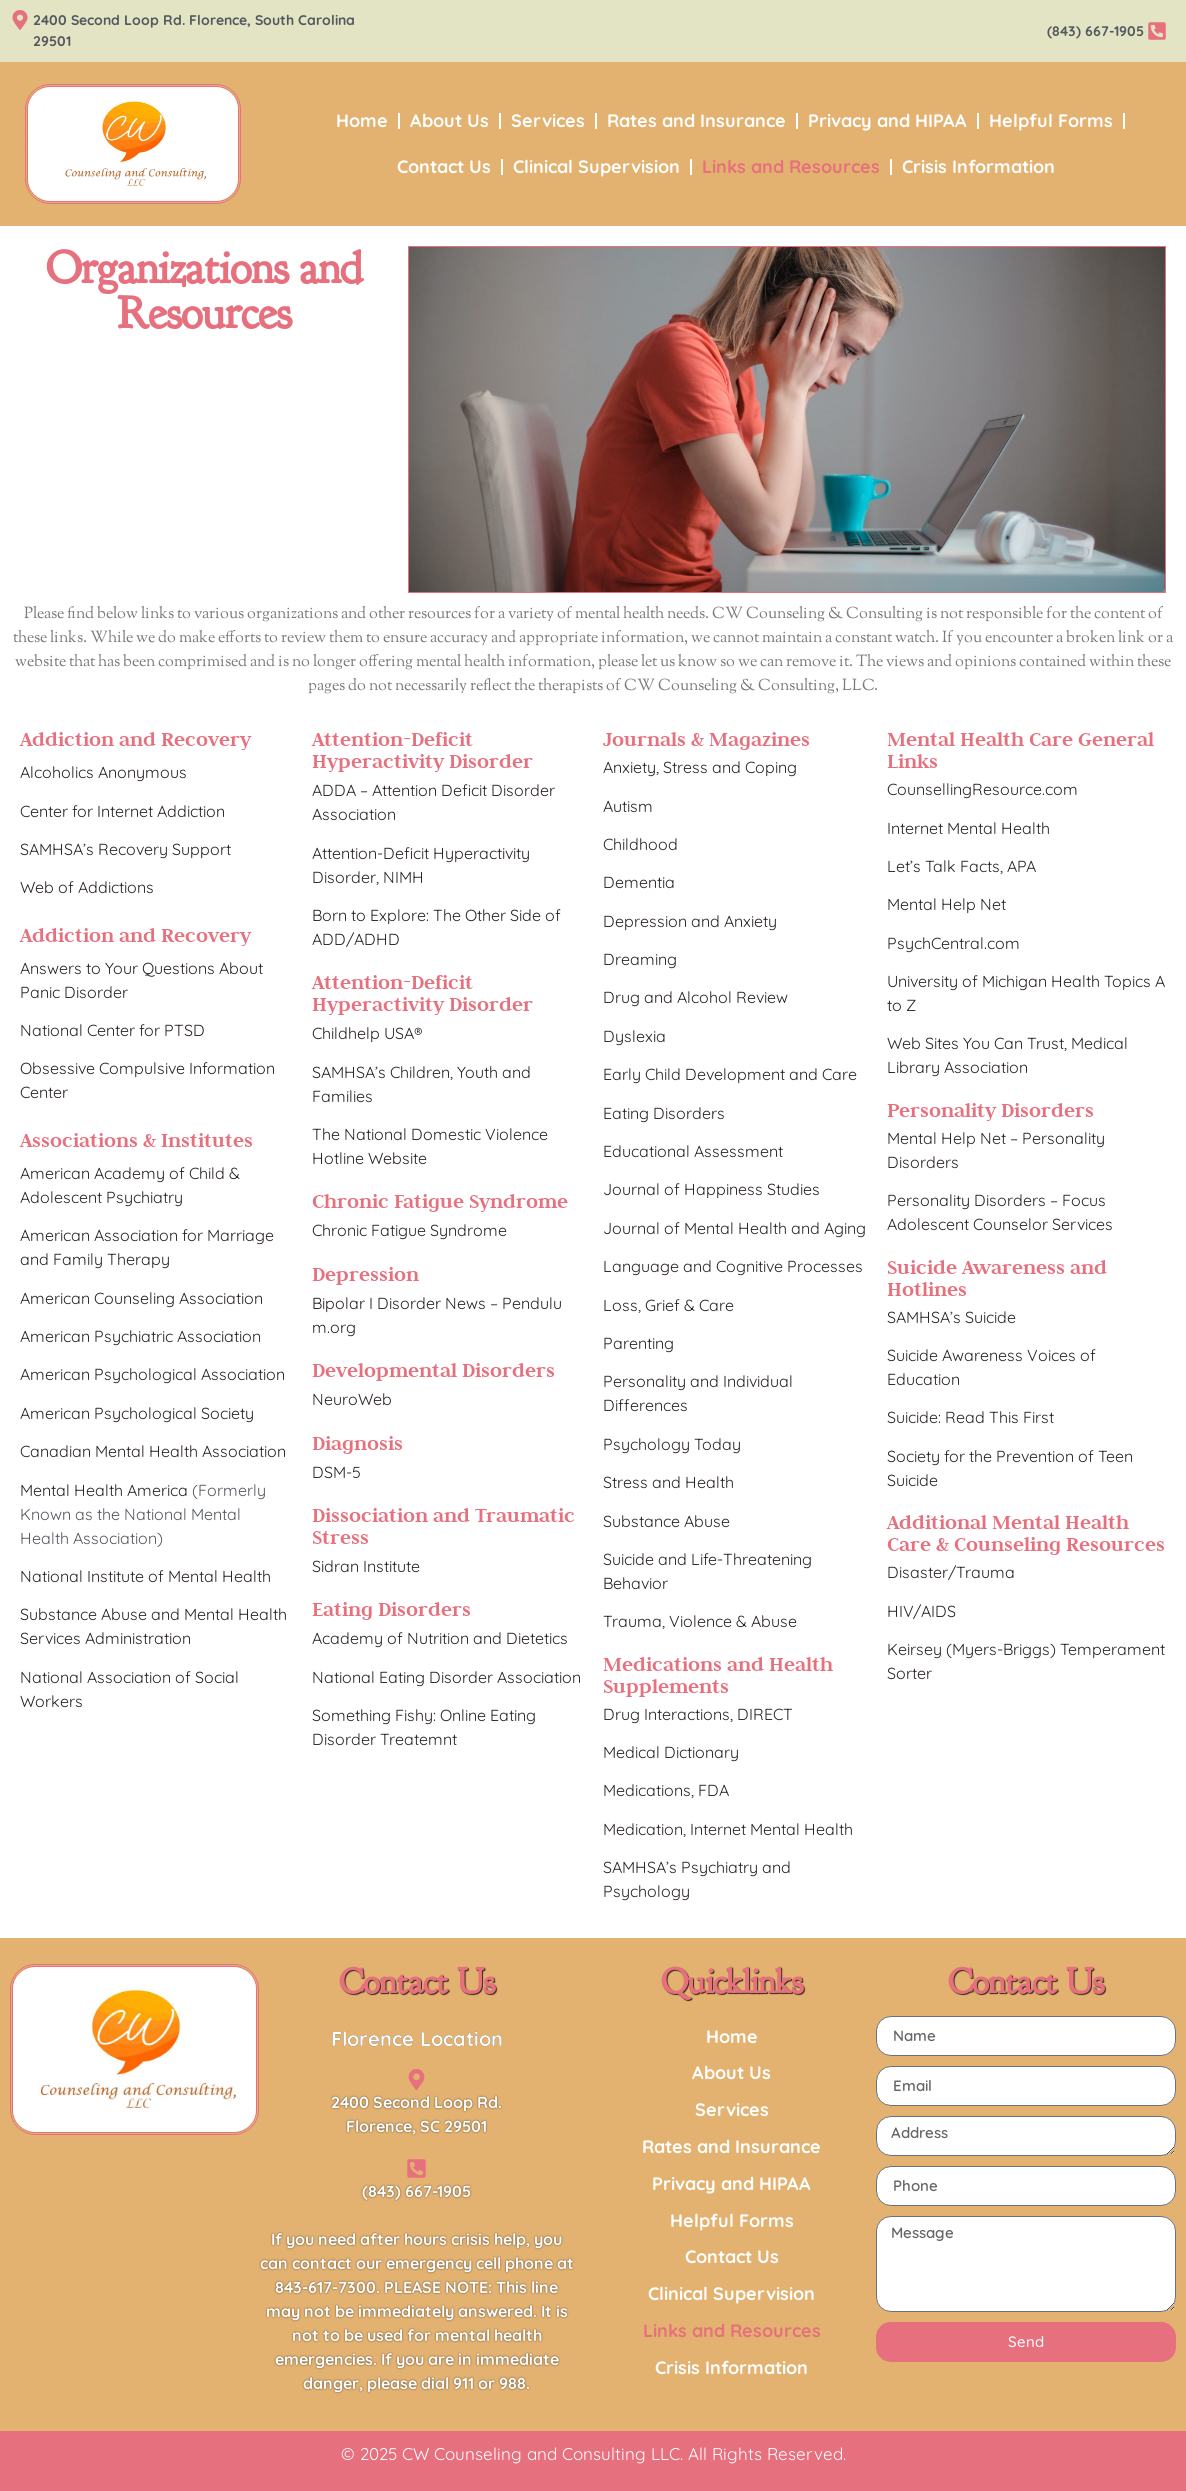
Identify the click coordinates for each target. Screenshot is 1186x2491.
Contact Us (444, 166)
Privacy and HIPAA (887, 120)
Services (548, 120)
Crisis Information (978, 166)
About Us (449, 120)
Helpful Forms (1051, 120)
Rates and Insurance (696, 120)
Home (362, 120)
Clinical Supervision (596, 166)
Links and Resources (791, 166)
